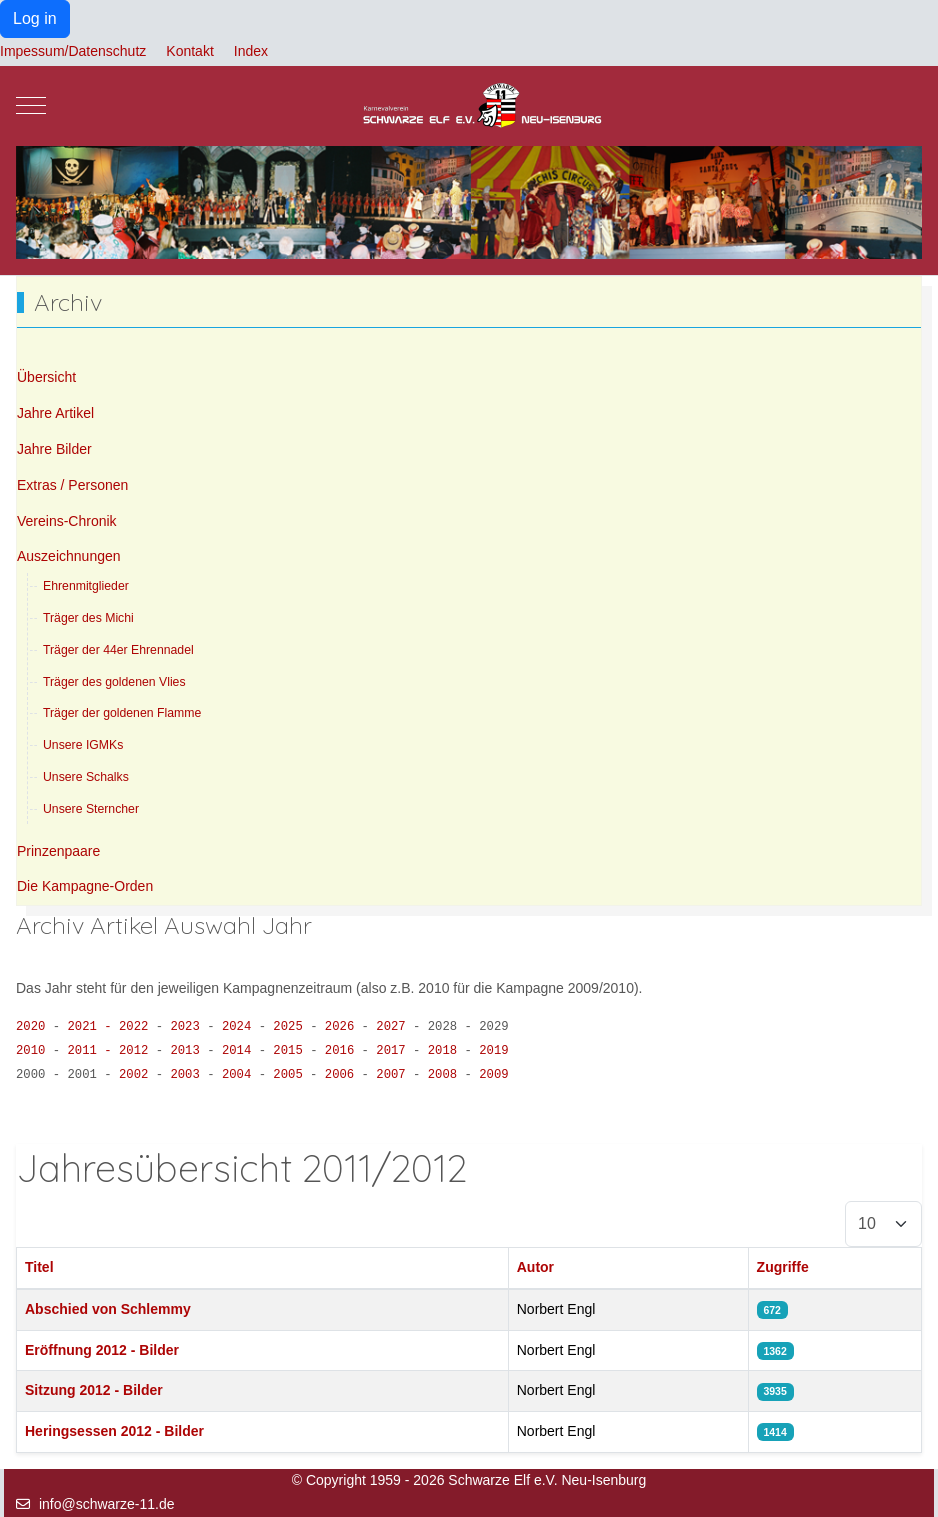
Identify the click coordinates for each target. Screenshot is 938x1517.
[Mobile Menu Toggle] (31, 106)
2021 (89, 1027)
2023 (188, 1027)
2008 (446, 1075)
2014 (240, 1051)
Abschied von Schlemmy (108, 1309)
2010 (30, 1051)
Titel (39, 1267)
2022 (137, 1027)
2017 (394, 1051)
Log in (35, 18)
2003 (188, 1075)
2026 (343, 1027)
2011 (89, 1051)
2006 (343, 1075)
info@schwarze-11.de (107, 1504)
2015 (291, 1051)
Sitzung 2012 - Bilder (94, 1390)
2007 (394, 1075)
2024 (240, 1027)
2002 (137, 1075)
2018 (446, 1051)
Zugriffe (783, 1267)
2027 (394, 1027)
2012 (137, 1051)
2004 (240, 1075)
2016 (343, 1051)
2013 (188, 1051)
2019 (493, 1051)
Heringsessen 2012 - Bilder (114, 1431)
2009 (493, 1075)
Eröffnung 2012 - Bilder (102, 1350)
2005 (291, 1075)
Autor (535, 1267)
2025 (291, 1027)
